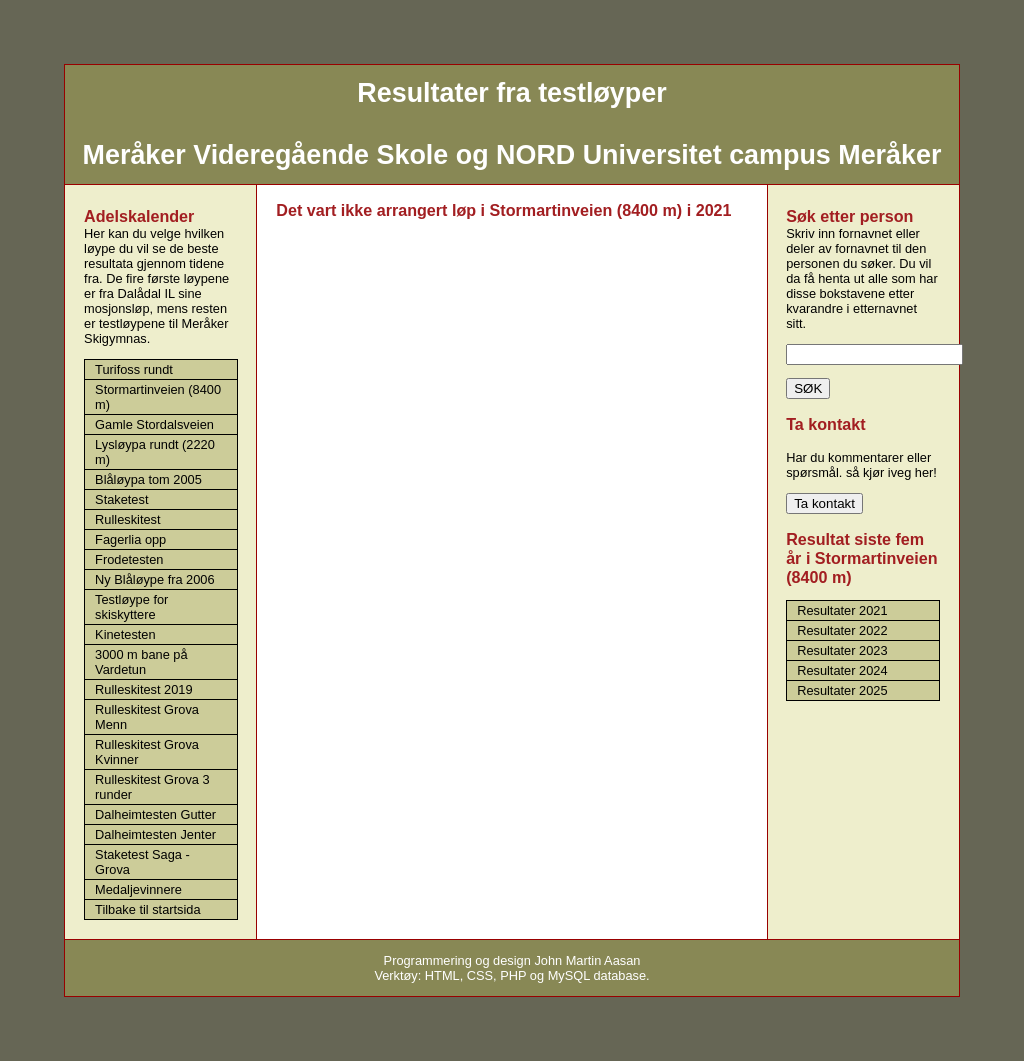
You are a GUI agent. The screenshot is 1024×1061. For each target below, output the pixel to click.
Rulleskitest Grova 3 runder (152, 787)
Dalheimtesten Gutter (155, 814)
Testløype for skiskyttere (131, 607)
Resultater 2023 (842, 650)
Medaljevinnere (138, 889)
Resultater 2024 (842, 670)
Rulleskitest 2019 (143, 689)
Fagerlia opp (130, 539)
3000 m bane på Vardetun (141, 662)
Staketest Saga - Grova (142, 862)
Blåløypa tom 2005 (148, 479)
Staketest (121, 499)
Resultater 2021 (842, 610)
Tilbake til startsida (148, 909)
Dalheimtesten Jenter (155, 834)
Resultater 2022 (842, 630)
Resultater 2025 (842, 690)
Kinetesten (125, 634)
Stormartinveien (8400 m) (158, 397)
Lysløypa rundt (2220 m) (155, 452)
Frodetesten (129, 559)
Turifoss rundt (134, 369)
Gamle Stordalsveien (154, 424)
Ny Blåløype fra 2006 (155, 579)
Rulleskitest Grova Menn (147, 717)
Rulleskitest (127, 519)
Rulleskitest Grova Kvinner (147, 752)
